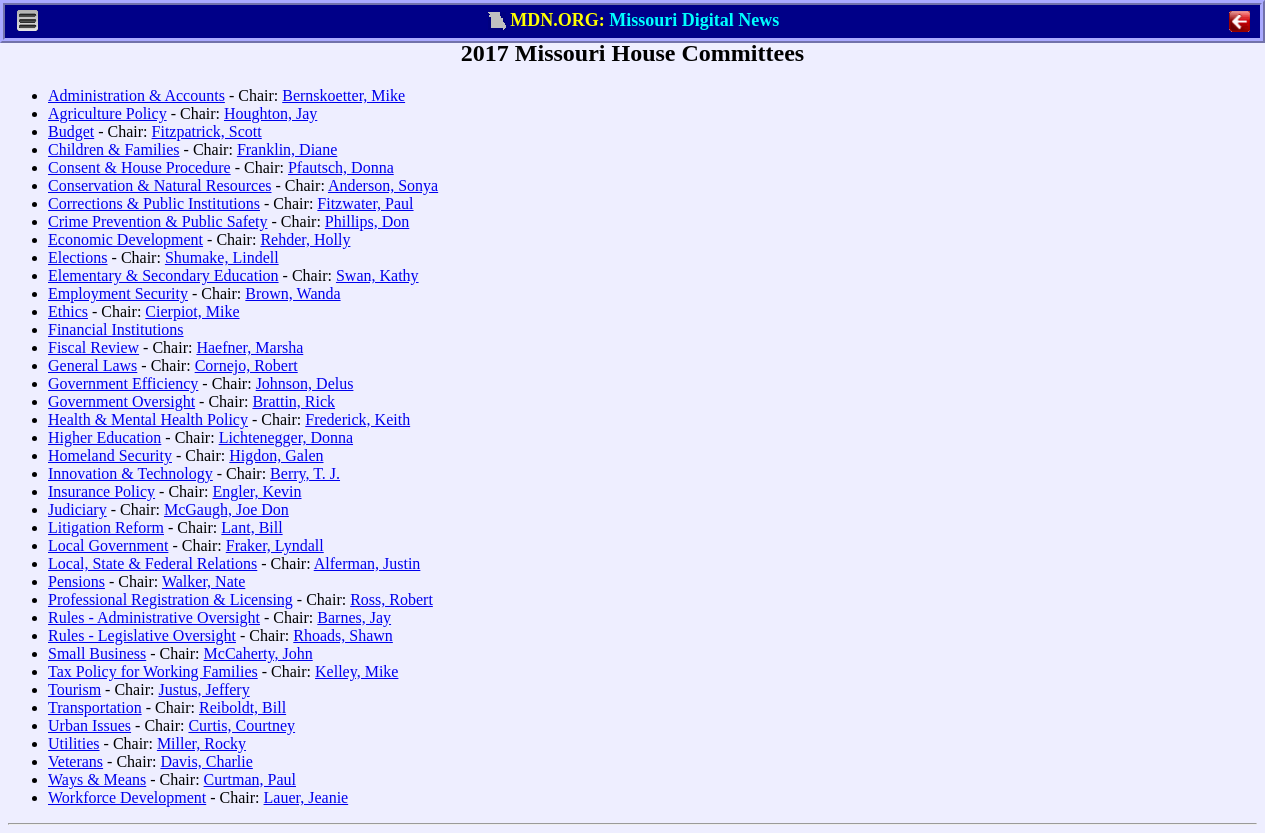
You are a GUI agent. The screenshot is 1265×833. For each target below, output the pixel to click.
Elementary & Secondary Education (163, 275)
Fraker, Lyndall (275, 545)
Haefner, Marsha (249, 347)
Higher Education (104, 437)
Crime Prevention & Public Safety (158, 221)
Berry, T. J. (305, 473)
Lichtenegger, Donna (286, 437)
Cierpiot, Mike (192, 311)
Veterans (75, 761)
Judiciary (77, 509)
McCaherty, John (258, 653)
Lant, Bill (251, 527)
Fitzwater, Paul (365, 203)
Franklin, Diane (287, 149)
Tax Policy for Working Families (153, 671)
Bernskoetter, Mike (343, 95)
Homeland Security (110, 455)
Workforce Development (127, 797)
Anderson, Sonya (383, 185)
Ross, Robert (391, 599)
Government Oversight (121, 401)
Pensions (76, 581)
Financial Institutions (116, 329)
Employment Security (118, 293)
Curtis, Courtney (241, 725)
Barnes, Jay (354, 617)
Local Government (108, 545)
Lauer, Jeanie (306, 797)
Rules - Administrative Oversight (154, 617)
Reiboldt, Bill (242, 707)
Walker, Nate (203, 581)
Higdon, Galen (276, 455)
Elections (78, 257)
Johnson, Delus (305, 383)
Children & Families (114, 149)
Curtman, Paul (250, 779)
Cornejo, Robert (246, 365)
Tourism (74, 689)
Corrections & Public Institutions (154, 203)
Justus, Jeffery (203, 689)
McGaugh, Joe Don (226, 509)
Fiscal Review (93, 347)
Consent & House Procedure (139, 167)
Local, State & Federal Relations (152, 563)
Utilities (74, 743)
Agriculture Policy (107, 113)
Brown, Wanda (292, 293)
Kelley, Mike (356, 671)
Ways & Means (97, 779)
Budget (71, 131)
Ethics (68, 311)
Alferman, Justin (367, 563)
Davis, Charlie (206, 761)
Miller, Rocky (201, 743)
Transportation (95, 707)
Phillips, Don (367, 221)
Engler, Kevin (256, 491)
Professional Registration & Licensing (170, 599)
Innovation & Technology (130, 473)
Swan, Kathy (377, 275)
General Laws (92, 365)
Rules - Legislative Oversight (142, 635)
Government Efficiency (123, 383)
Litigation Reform (106, 527)
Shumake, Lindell (222, 257)
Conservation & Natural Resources (160, 185)
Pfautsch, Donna (341, 167)
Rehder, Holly (305, 239)
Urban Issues (89, 725)
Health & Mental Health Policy (148, 419)
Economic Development (125, 239)
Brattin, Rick (293, 401)
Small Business (97, 653)
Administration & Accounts (136, 95)
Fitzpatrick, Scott (207, 131)
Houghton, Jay (270, 113)
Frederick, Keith (357, 419)
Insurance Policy (101, 491)
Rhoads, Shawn (343, 635)
